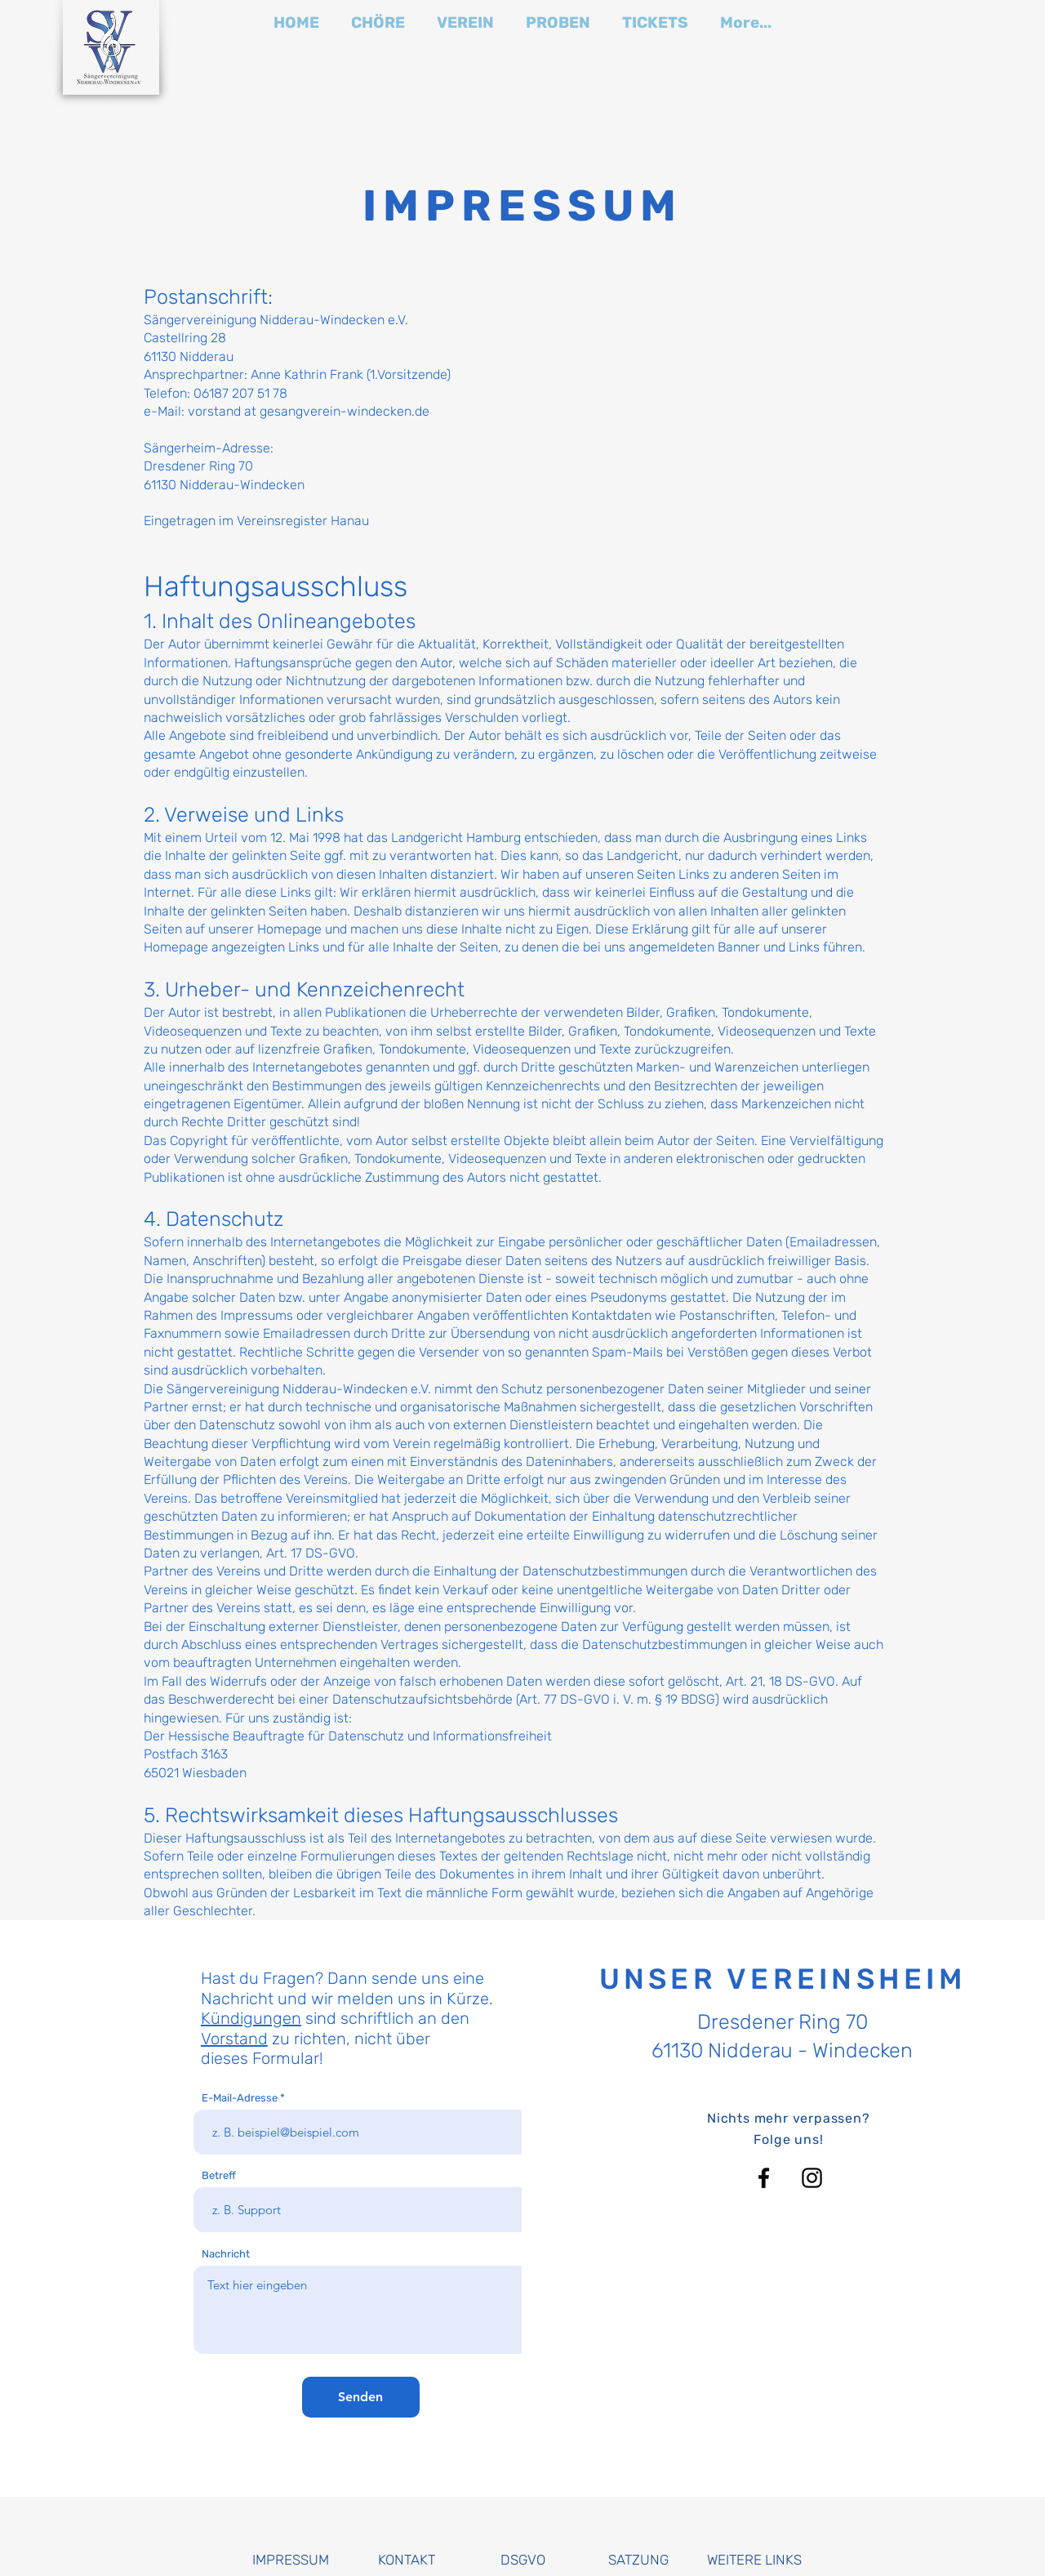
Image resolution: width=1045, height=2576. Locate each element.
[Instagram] (811, 2177)
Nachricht (226, 2253)
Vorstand (234, 2038)
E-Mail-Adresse (240, 2097)
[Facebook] (763, 2177)
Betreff (219, 2175)
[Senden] (361, 2397)
